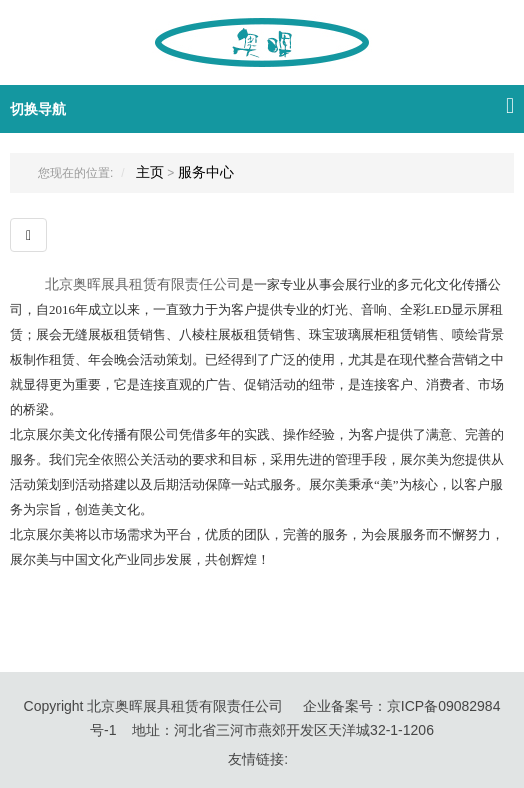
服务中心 (206, 172)
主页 (150, 172)
